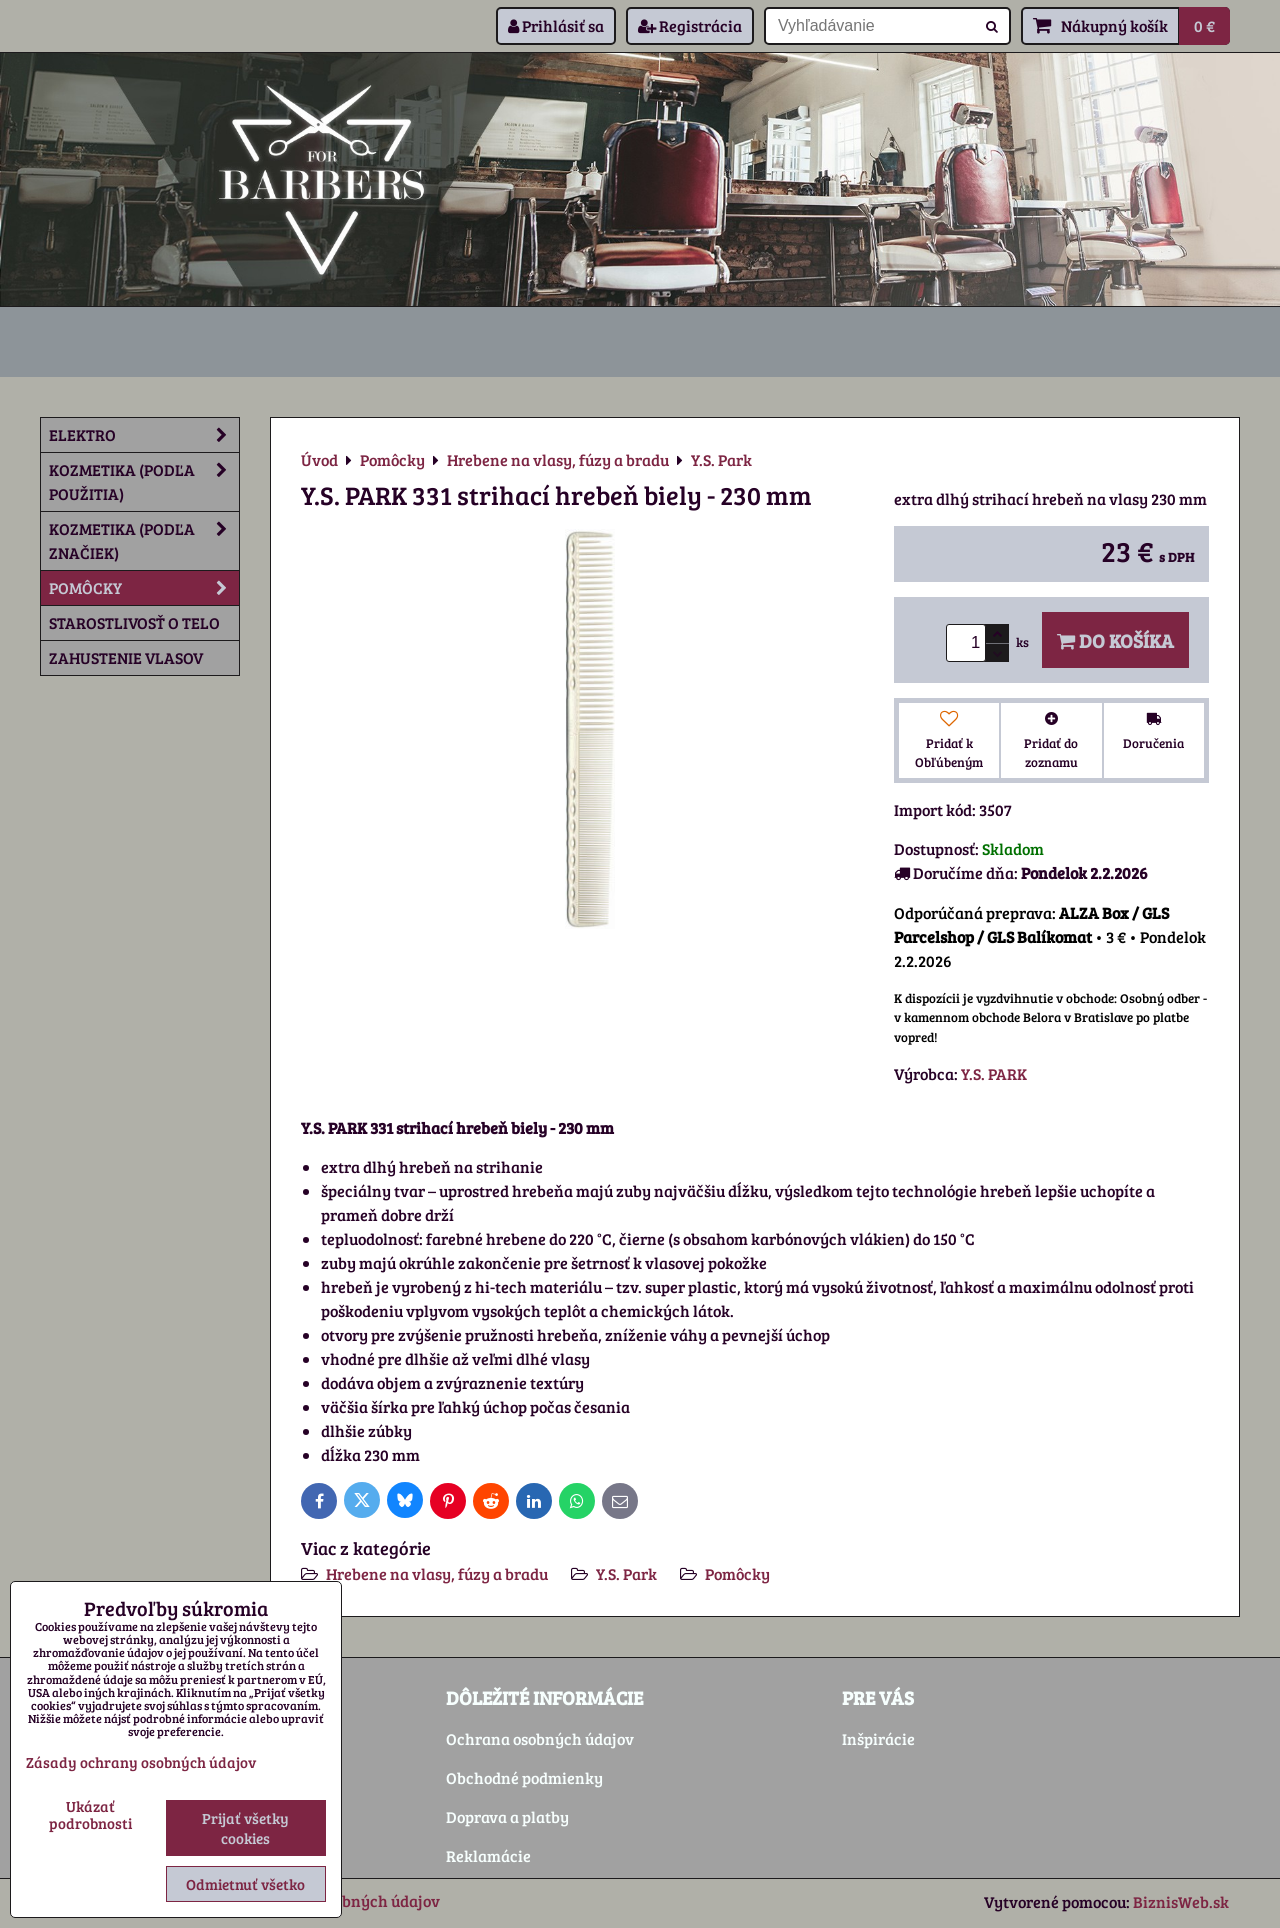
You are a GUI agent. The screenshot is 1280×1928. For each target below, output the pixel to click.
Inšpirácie (878, 1738)
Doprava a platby (507, 1816)
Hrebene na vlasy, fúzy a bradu (437, 1573)
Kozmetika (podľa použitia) (144, 482)
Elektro (144, 435)
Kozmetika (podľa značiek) (144, 541)
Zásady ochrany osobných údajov (141, 1762)
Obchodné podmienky (524, 1777)
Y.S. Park (626, 1573)
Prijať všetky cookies (245, 1828)
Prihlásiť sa (556, 25)
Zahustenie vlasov (126, 657)
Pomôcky (737, 1573)
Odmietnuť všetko (245, 1884)
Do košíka (1115, 640)
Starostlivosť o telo (134, 622)
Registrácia (690, 25)
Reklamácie (488, 1855)
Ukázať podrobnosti (90, 1814)
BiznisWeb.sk (1181, 1901)
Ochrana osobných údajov (540, 1738)
